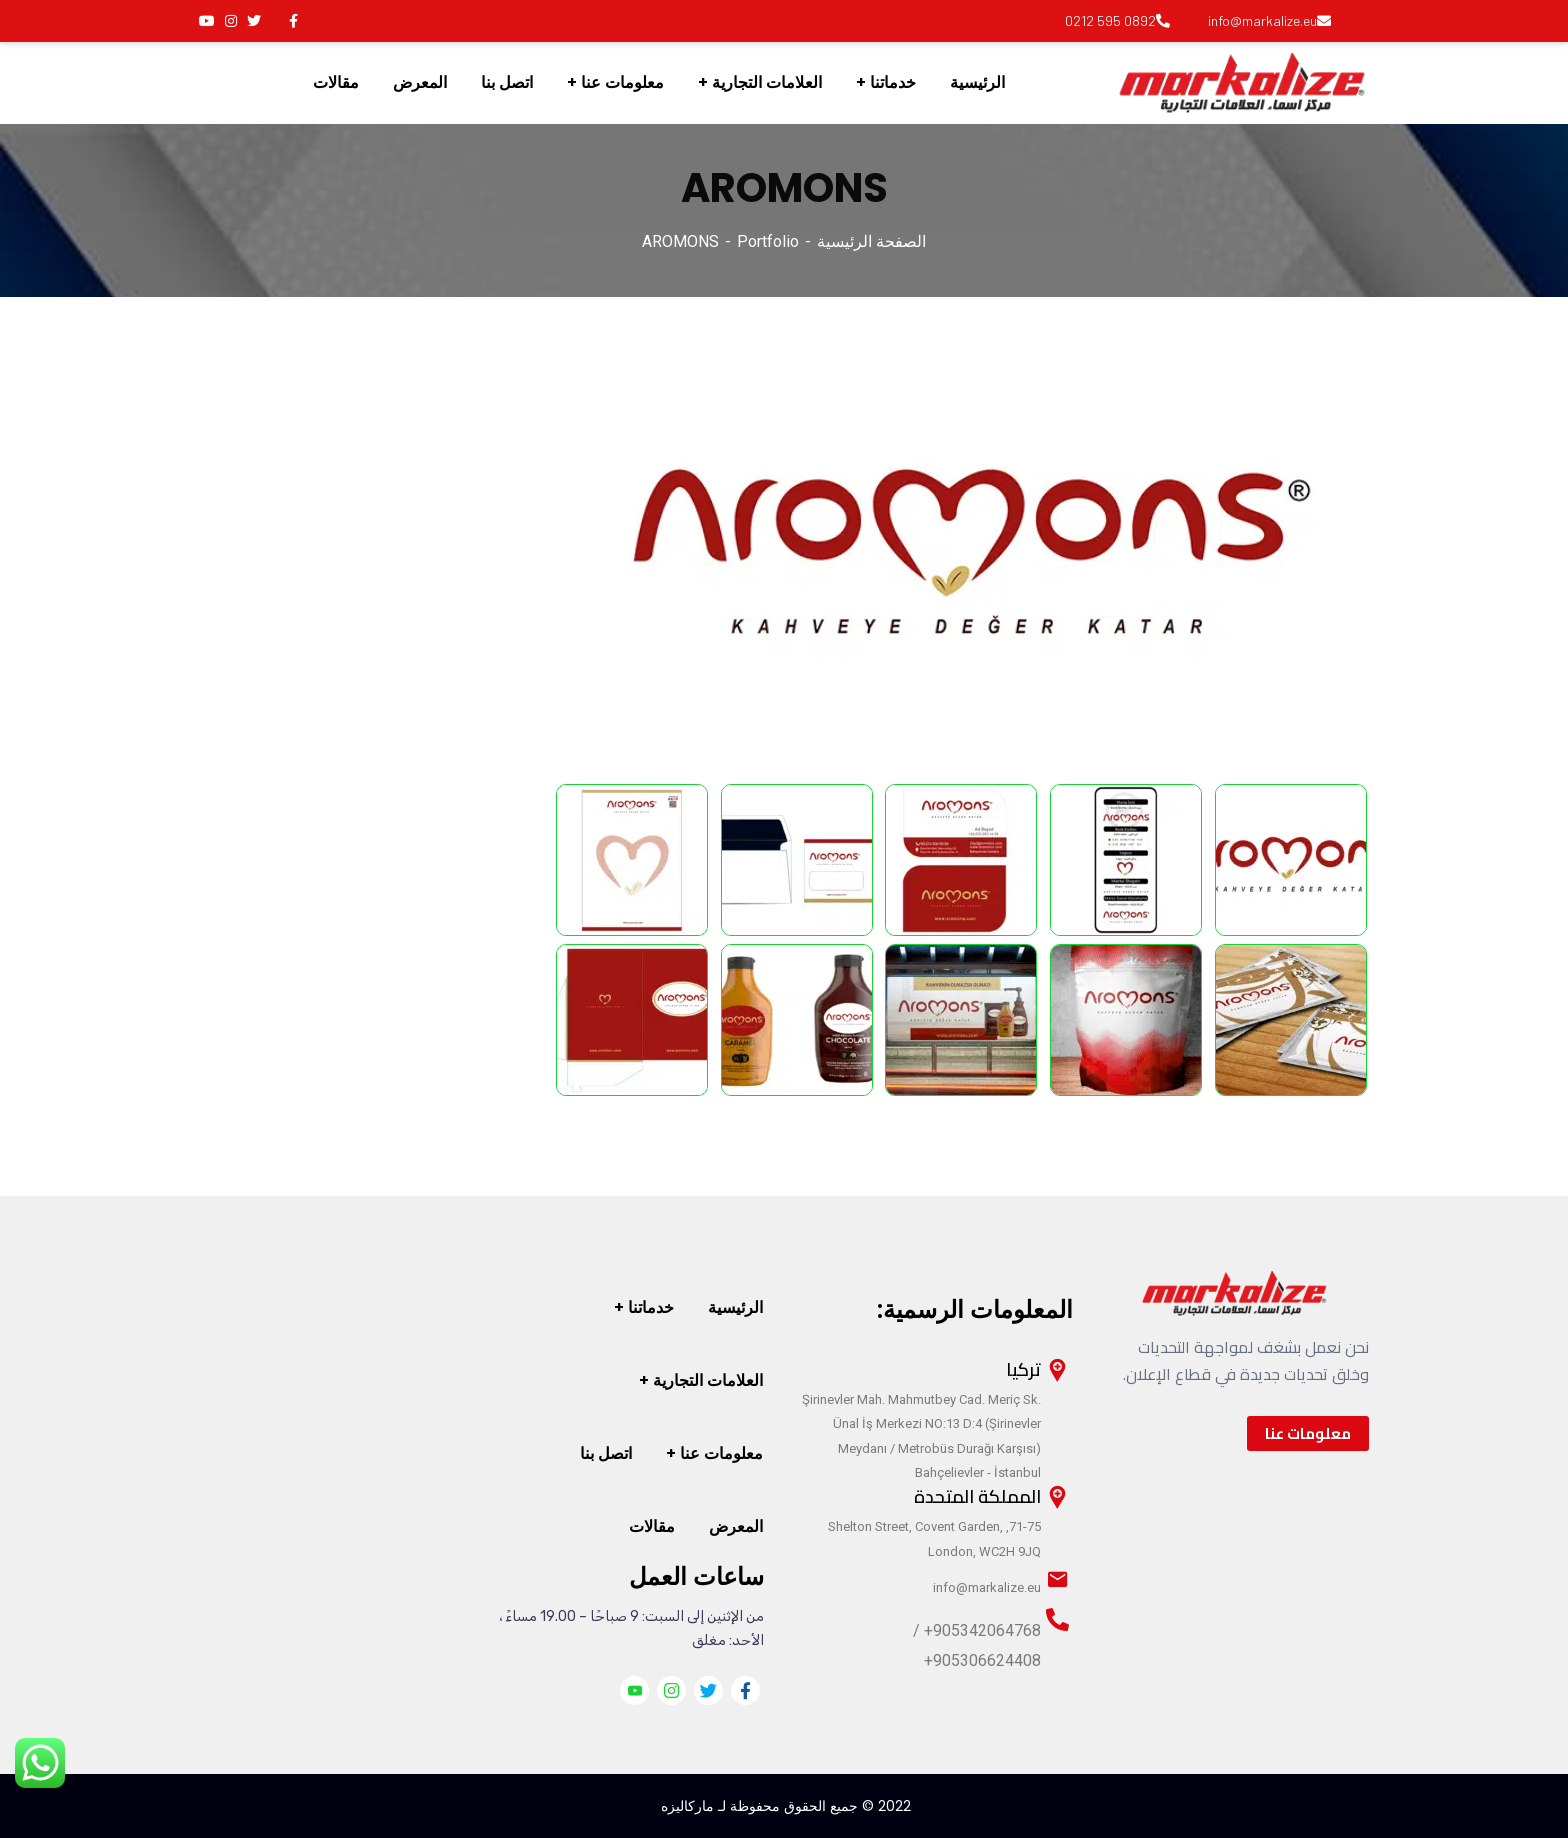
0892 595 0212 (1117, 20)
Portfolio (768, 241)
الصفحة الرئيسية (871, 241)
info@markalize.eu (1269, 20)
